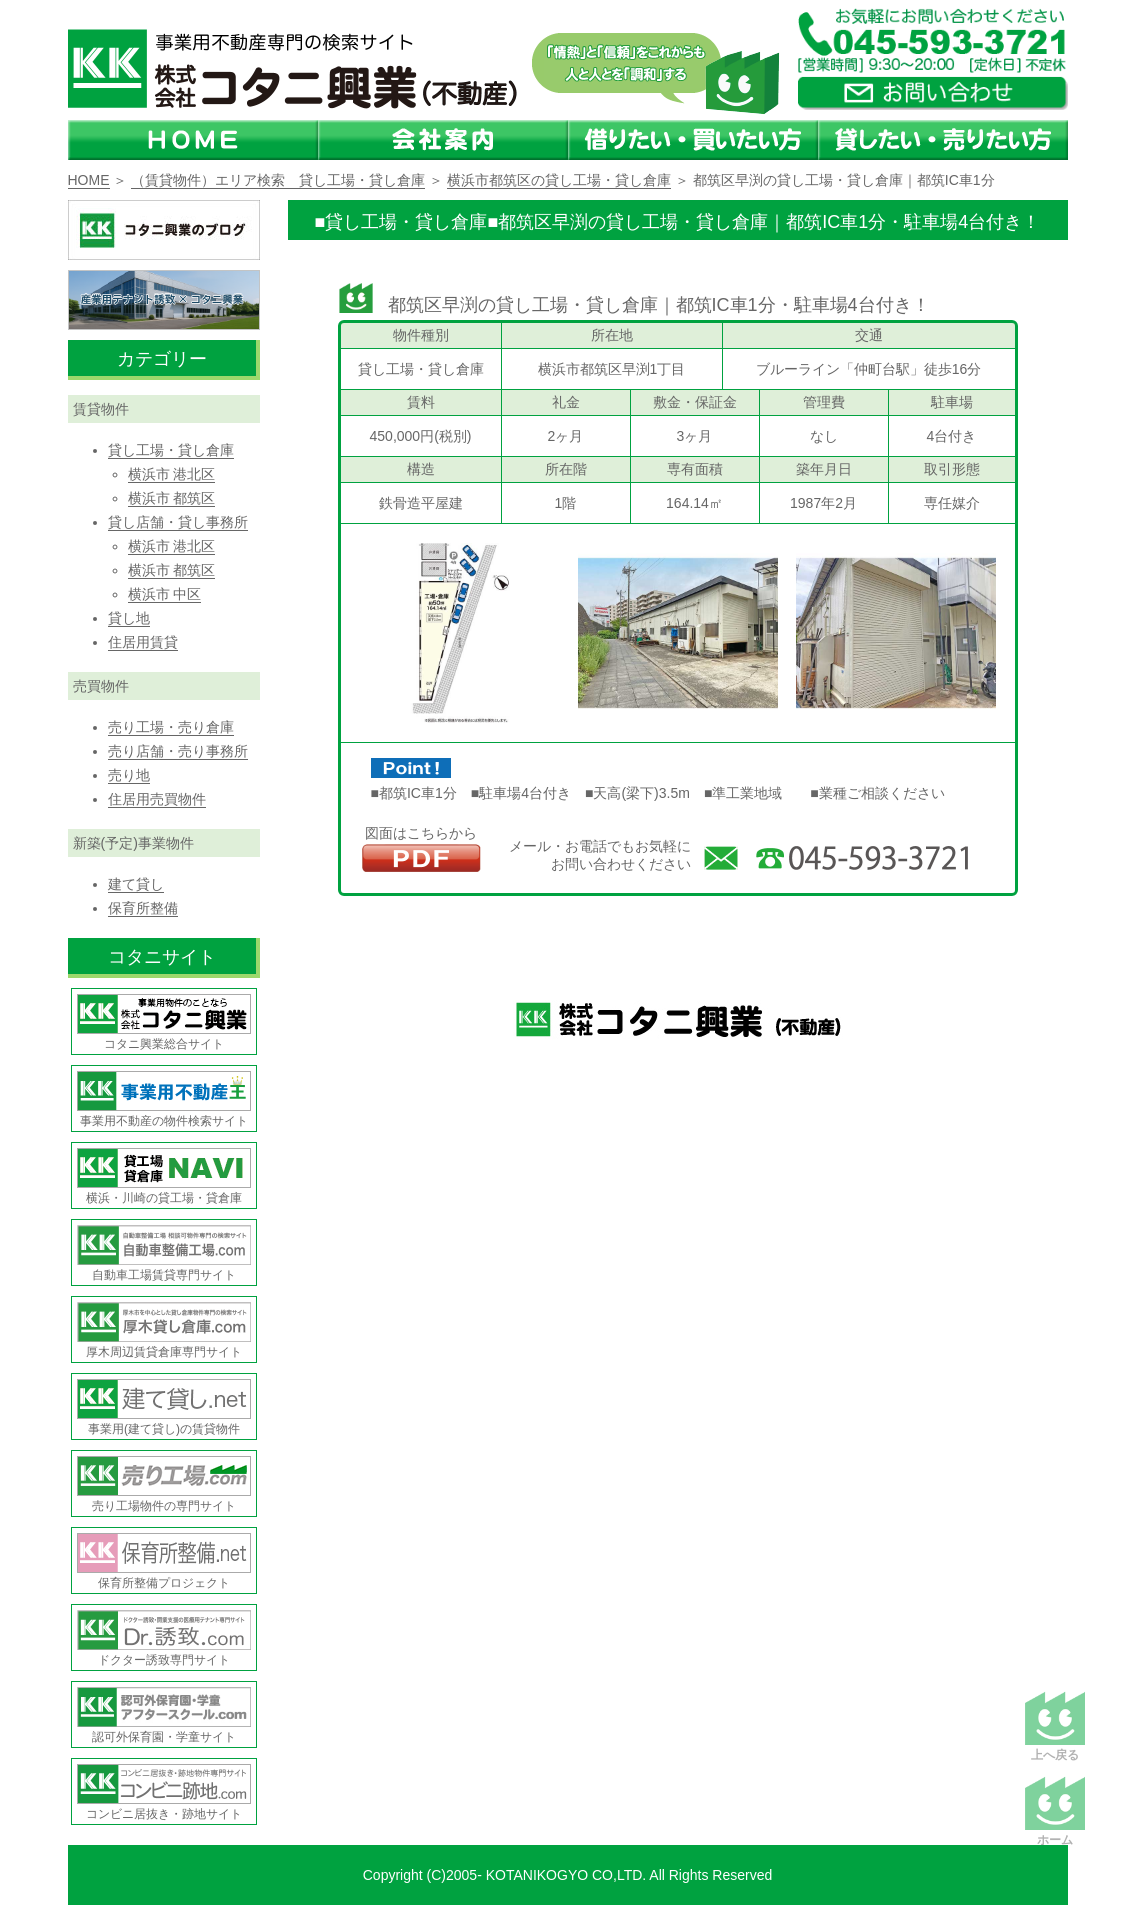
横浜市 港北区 (172, 474)
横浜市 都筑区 (172, 498)
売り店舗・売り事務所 (178, 751)
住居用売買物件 (157, 799)
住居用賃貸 (143, 642)
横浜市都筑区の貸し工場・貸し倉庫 (559, 180)
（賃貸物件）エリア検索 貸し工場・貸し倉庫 (278, 180)
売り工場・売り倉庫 (171, 727)
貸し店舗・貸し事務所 (178, 522)
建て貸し (136, 884)
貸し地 (129, 618)
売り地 (129, 775)
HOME (89, 180)
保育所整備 (143, 908)
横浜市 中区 (165, 594)
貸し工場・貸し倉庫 (171, 450)
